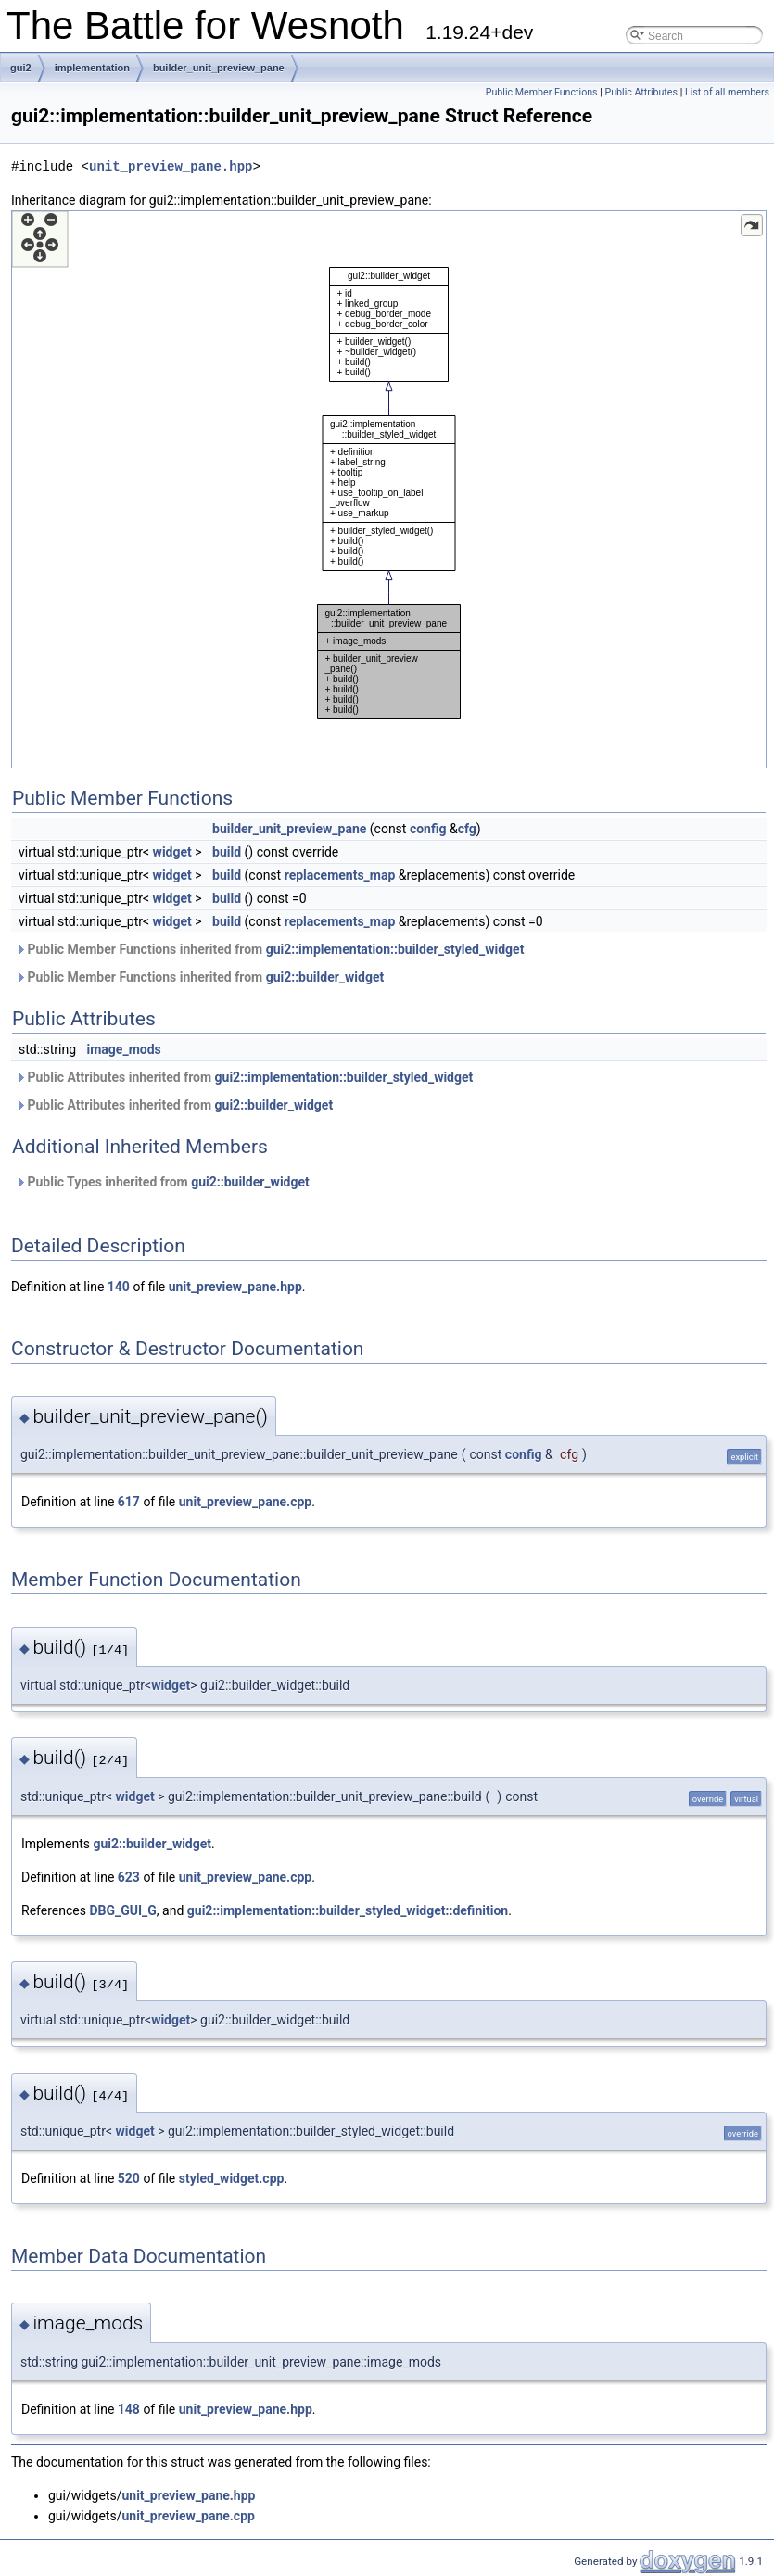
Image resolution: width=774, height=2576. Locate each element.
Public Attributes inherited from (244, 1077)
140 (119, 1286)
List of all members (727, 92)
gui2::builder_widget (325, 977)
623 (129, 1877)
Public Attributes (641, 92)
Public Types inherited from (163, 1181)
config (428, 828)
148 (129, 2409)
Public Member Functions (542, 92)
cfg (467, 828)
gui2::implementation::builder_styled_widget (395, 949)
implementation (92, 67)
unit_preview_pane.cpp (245, 1501)
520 (129, 2178)
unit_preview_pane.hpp (170, 166)
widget (172, 851)
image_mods (124, 1049)
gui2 (21, 67)
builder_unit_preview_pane (219, 67)
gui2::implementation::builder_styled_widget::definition (347, 1910)
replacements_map (340, 875)
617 (129, 1501)
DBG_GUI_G (122, 1910)
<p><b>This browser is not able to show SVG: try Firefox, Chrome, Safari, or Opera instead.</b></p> (389, 489)
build (226, 851)
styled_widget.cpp (232, 2178)
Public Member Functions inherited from (270, 949)
